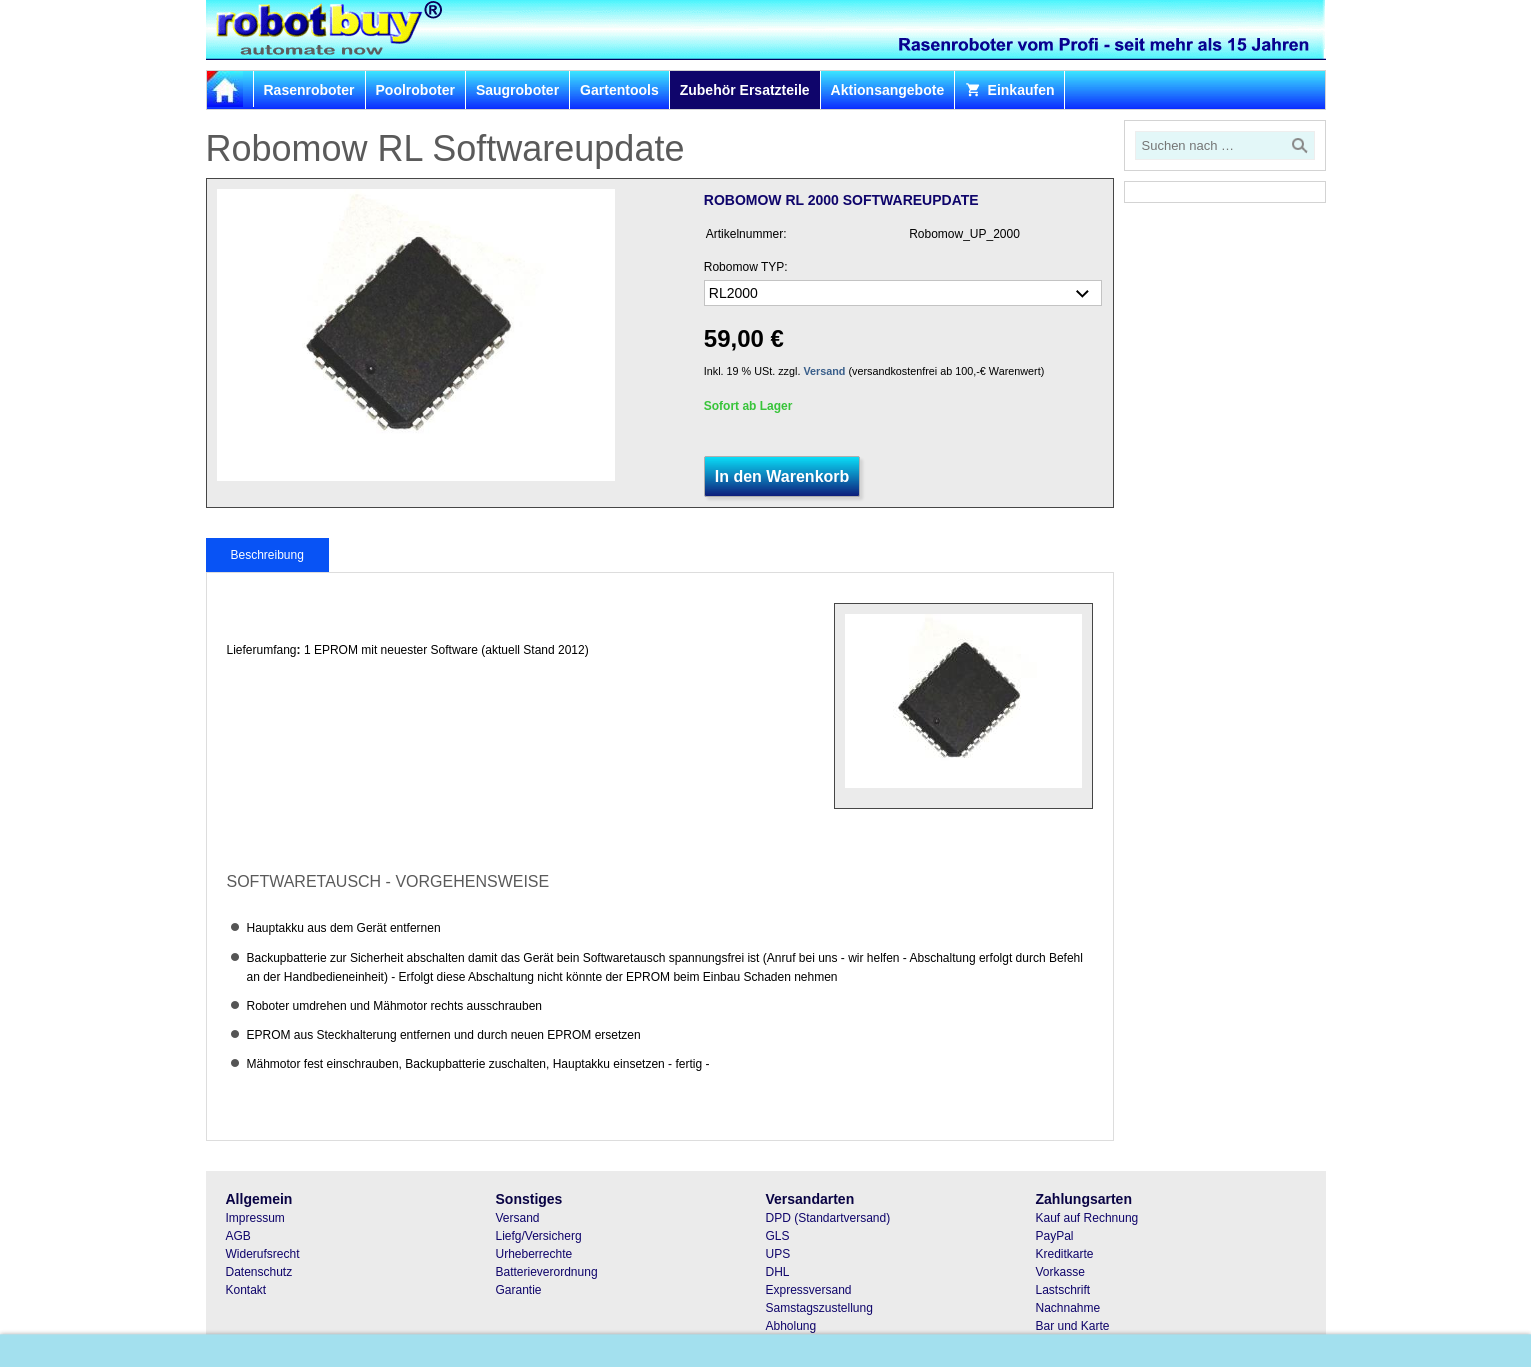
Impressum (255, 1218)
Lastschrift (1063, 1290)
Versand (824, 371)
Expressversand (809, 1290)
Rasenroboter (309, 90)
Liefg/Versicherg (539, 1236)
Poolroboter (415, 90)
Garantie (519, 1290)
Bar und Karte (1073, 1326)
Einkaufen (1009, 90)
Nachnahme (1068, 1308)
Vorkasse (1060, 1272)
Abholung (791, 1326)
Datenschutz (259, 1272)
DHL (778, 1272)
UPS (778, 1254)
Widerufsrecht (263, 1254)
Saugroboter (517, 90)
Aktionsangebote (888, 90)
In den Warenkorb (782, 476)
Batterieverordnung (547, 1272)
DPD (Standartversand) (828, 1218)
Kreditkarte (1065, 1254)
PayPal (1055, 1236)
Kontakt (246, 1290)
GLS (778, 1236)
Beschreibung (267, 555)
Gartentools (619, 90)
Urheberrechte (534, 1254)
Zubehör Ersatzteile (745, 90)
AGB (238, 1236)
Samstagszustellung (819, 1308)
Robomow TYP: (746, 267)
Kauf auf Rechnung (1087, 1218)
